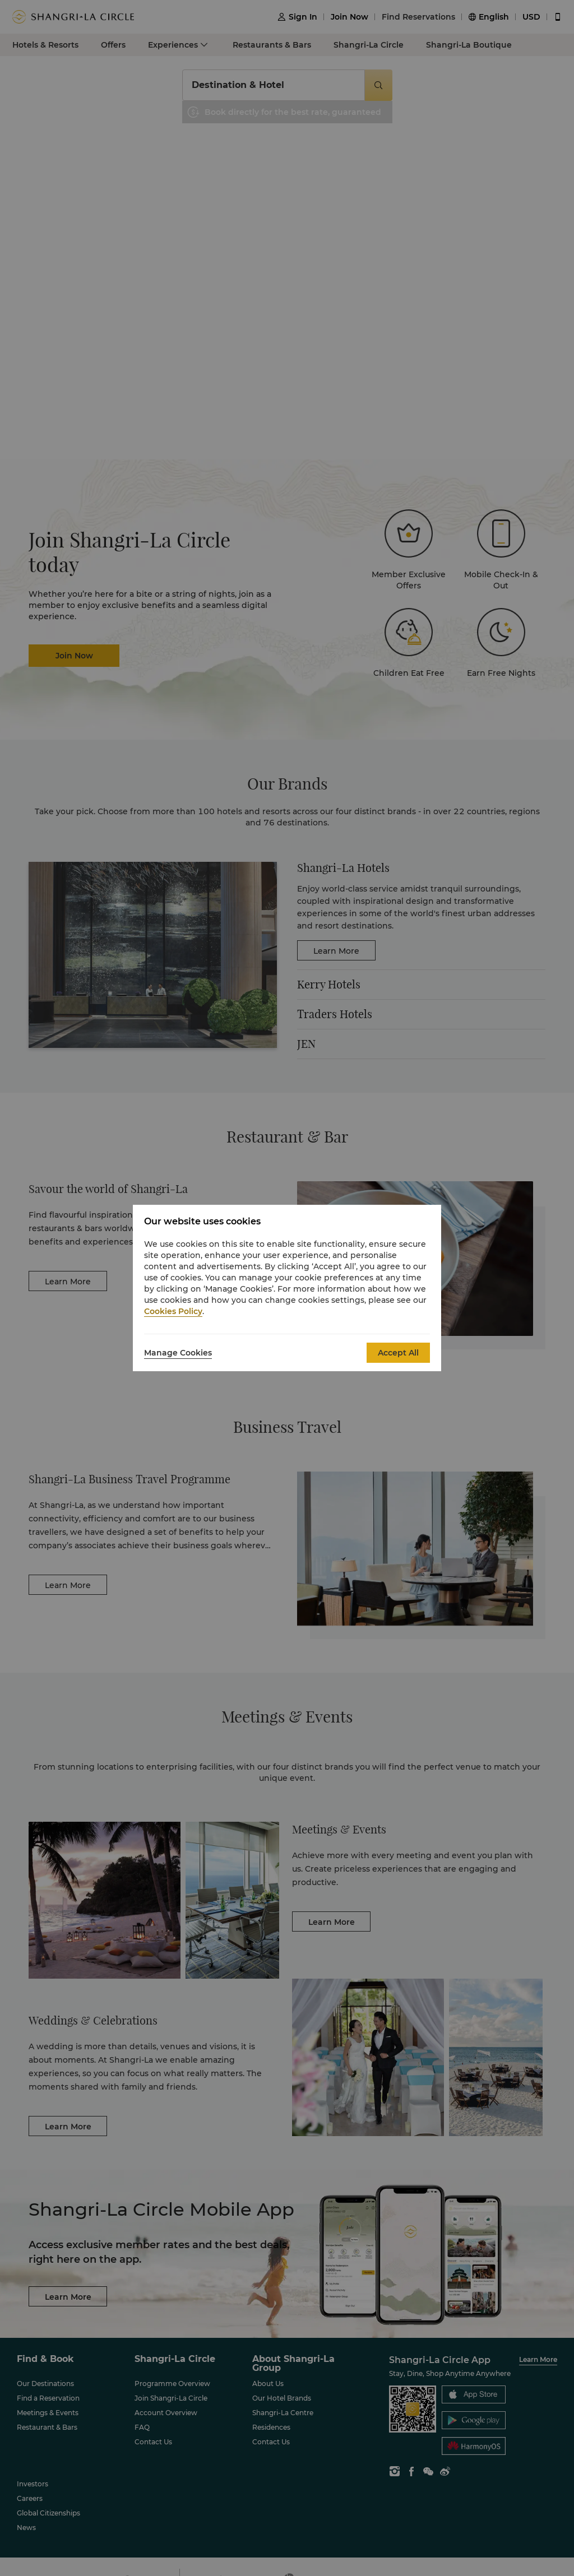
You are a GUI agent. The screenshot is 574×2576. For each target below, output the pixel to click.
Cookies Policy (173, 1311)
